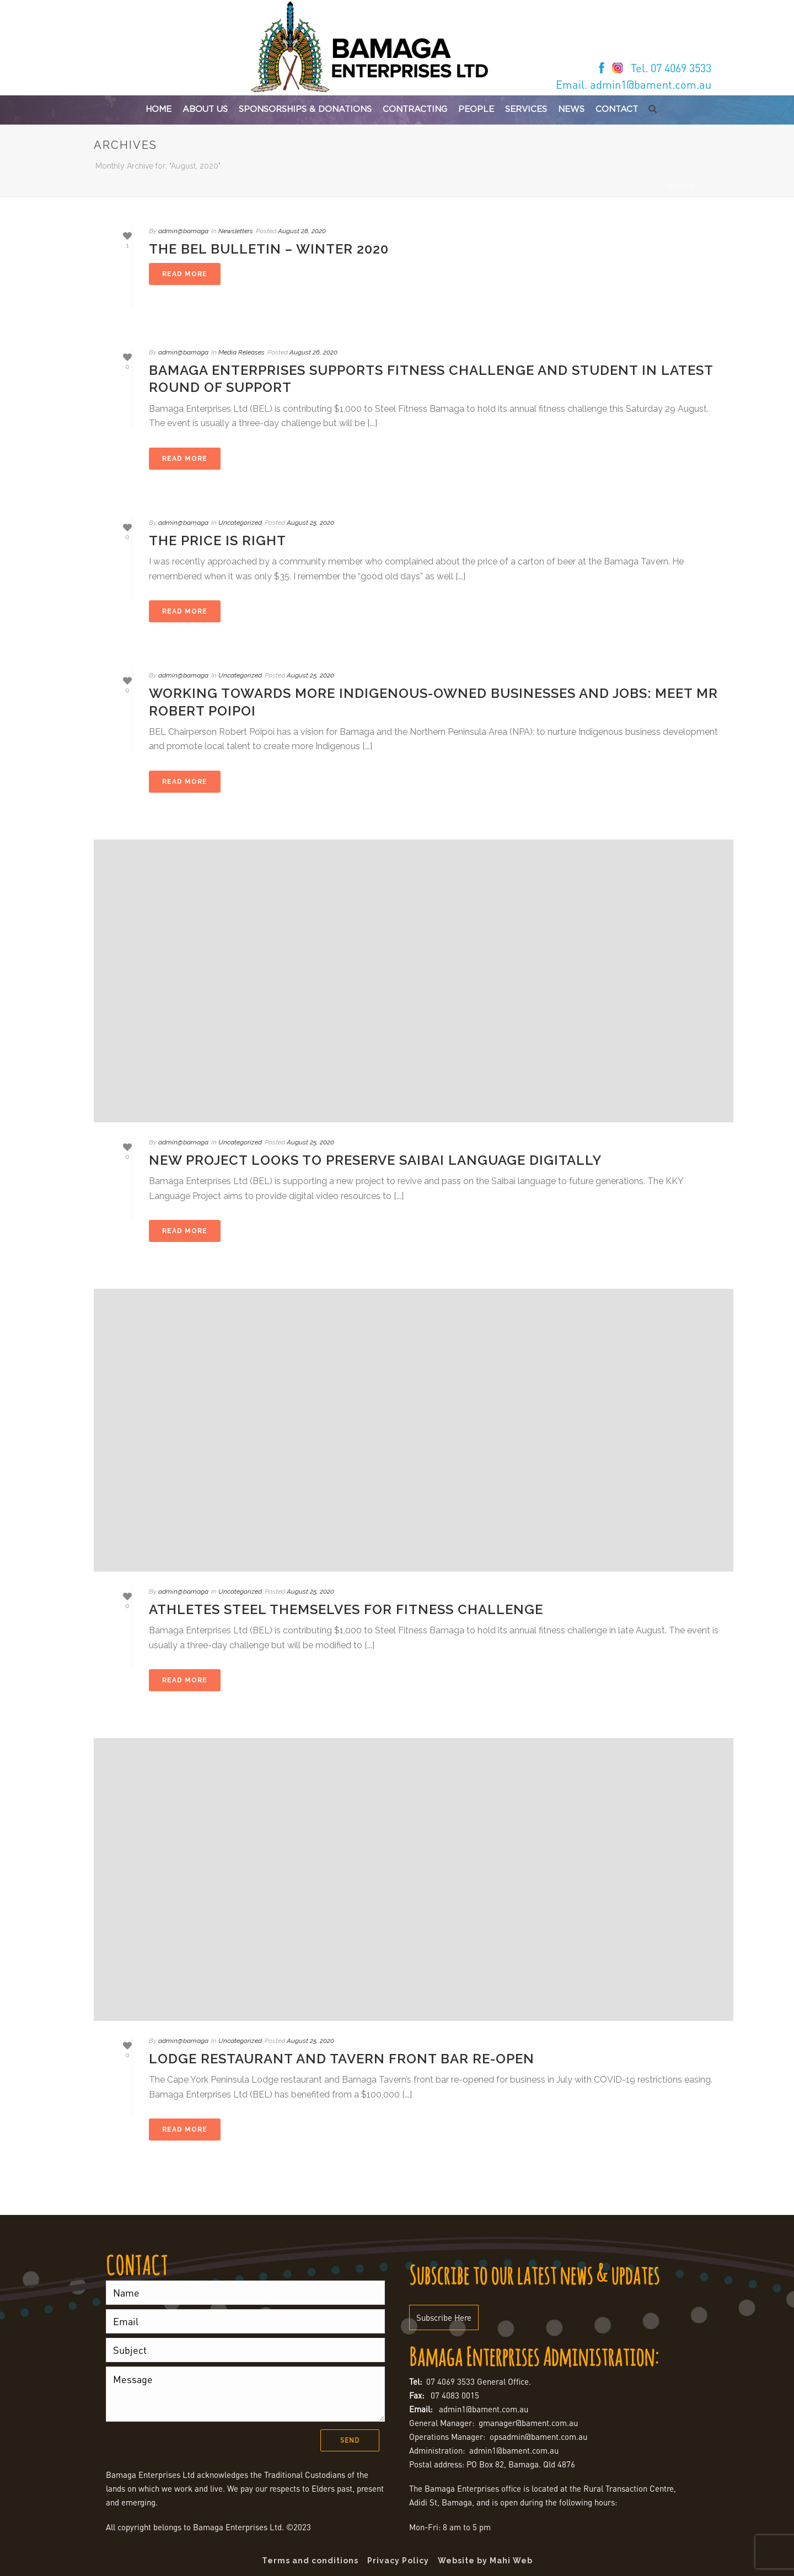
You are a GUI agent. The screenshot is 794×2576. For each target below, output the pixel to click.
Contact (617, 109)
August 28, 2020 (302, 231)
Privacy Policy (398, 2560)
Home (158, 109)
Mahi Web (511, 2560)
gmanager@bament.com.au (528, 2422)
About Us (205, 109)
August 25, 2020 (310, 522)
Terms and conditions (310, 2560)
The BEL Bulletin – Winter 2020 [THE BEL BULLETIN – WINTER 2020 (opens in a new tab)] (269, 249)
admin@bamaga (183, 231)
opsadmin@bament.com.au (538, 2436)
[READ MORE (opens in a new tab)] (185, 274)
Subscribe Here (443, 2317)
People (476, 109)
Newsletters (235, 231)
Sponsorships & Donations (305, 109)
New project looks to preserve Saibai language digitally (375, 1160)
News (571, 109)
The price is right (217, 540)
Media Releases (241, 352)
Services (526, 109)
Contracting (415, 109)
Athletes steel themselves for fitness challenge (346, 1609)
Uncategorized (240, 522)
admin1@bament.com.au (483, 2408)
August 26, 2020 (313, 352)
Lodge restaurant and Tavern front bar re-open (341, 2059)
